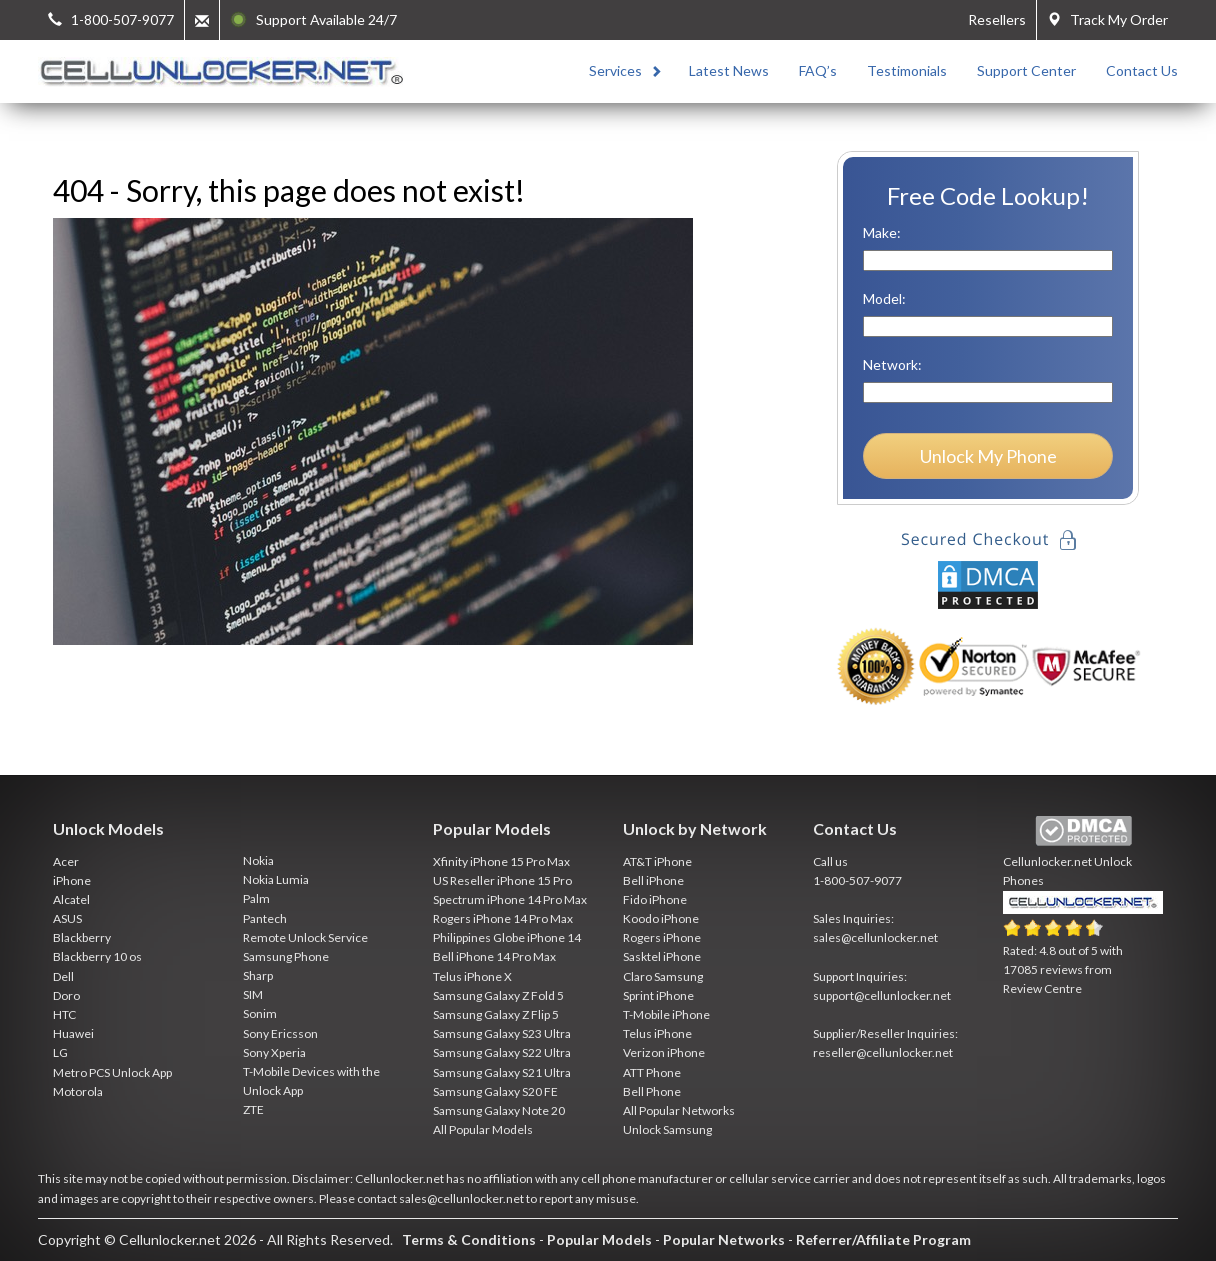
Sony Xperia (274, 1052)
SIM (253, 994)
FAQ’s (818, 70)
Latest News (729, 70)
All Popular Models (483, 1129)
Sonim (260, 1013)
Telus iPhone (657, 1033)
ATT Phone (652, 1072)
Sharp (258, 975)
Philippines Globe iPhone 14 (507, 937)
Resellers (997, 19)
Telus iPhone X (472, 976)
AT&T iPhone (657, 861)
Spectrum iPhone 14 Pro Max (510, 899)
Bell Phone (652, 1091)
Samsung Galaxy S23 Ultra (502, 1033)
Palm (256, 898)
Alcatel (71, 899)
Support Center (1026, 70)
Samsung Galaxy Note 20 (499, 1110)
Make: (882, 232)
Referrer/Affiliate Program (883, 1239)
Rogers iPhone (662, 937)
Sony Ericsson (280, 1033)
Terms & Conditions (469, 1239)
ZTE (253, 1109)
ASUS (67, 918)
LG (60, 1052)
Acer (66, 861)
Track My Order (1107, 19)
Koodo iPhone (661, 918)
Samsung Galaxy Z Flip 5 (496, 1014)
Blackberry (82, 937)
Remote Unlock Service (305, 937)
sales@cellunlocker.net (875, 937)
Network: (892, 364)
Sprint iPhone (658, 995)
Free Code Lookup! (988, 195)
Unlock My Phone (988, 456)
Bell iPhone (653, 880)
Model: (884, 298)
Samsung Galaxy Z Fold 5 (498, 995)
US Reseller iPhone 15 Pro (502, 880)
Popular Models (599, 1239)
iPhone (72, 880)
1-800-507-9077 (857, 880)
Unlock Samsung (667, 1129)
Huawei (73, 1033)
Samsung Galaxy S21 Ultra (502, 1072)
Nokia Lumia (276, 879)
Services (615, 70)
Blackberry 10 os (97, 956)
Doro (66, 995)
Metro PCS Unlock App (112, 1072)
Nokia (258, 860)
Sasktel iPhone (662, 956)
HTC (64, 1014)
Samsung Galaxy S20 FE (495, 1091)
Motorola (78, 1091)
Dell (63, 976)
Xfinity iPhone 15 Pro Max (501, 861)
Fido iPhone (655, 899)
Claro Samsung (663, 976)
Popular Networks (724, 1239)
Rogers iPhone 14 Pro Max (503, 918)
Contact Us (1142, 70)
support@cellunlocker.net (882, 995)
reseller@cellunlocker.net (883, 1052)
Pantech (265, 918)
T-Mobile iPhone (666, 1014)
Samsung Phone (286, 956)
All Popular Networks (679, 1110)
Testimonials (907, 70)
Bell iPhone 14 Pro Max (494, 956)
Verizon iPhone (664, 1052)
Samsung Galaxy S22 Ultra (502, 1052)
